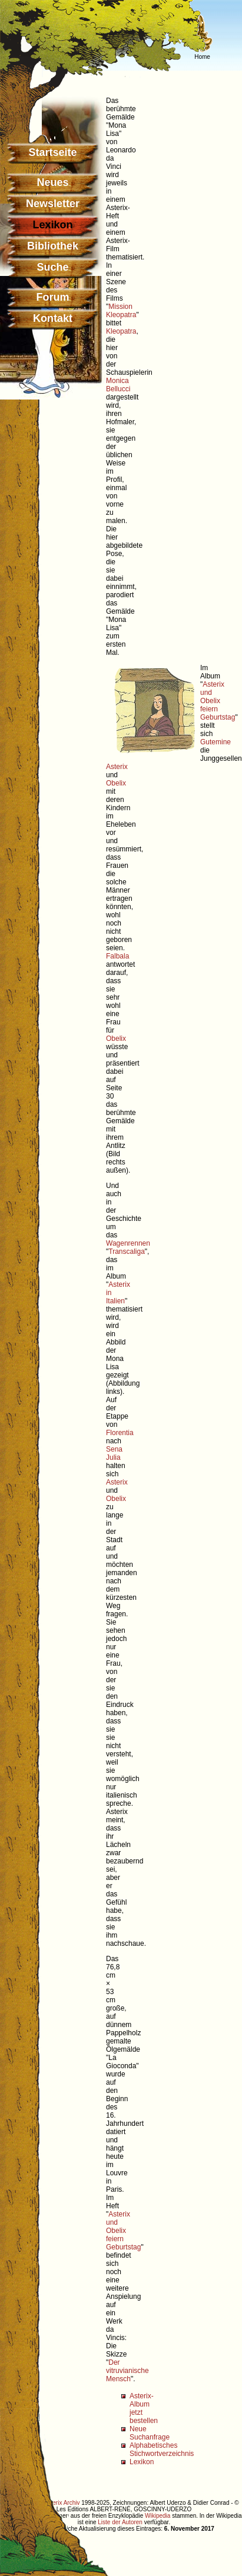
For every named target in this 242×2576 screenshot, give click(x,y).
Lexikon (142, 2462)
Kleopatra (121, 331)
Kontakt (52, 318)
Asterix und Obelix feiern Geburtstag (217, 700)
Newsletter (52, 203)
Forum (53, 297)
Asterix (117, 767)
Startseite (52, 152)
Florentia (120, 1433)
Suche (52, 267)
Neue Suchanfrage (150, 2433)
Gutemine (215, 742)
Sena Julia (114, 1453)
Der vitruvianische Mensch (127, 2370)
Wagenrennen (128, 1243)
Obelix (116, 783)
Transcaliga (126, 1251)
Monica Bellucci (118, 385)
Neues (52, 182)
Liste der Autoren (120, 2522)
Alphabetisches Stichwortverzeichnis (162, 2449)
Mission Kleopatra (121, 310)
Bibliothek (52, 246)
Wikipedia (157, 2515)
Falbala (117, 956)
